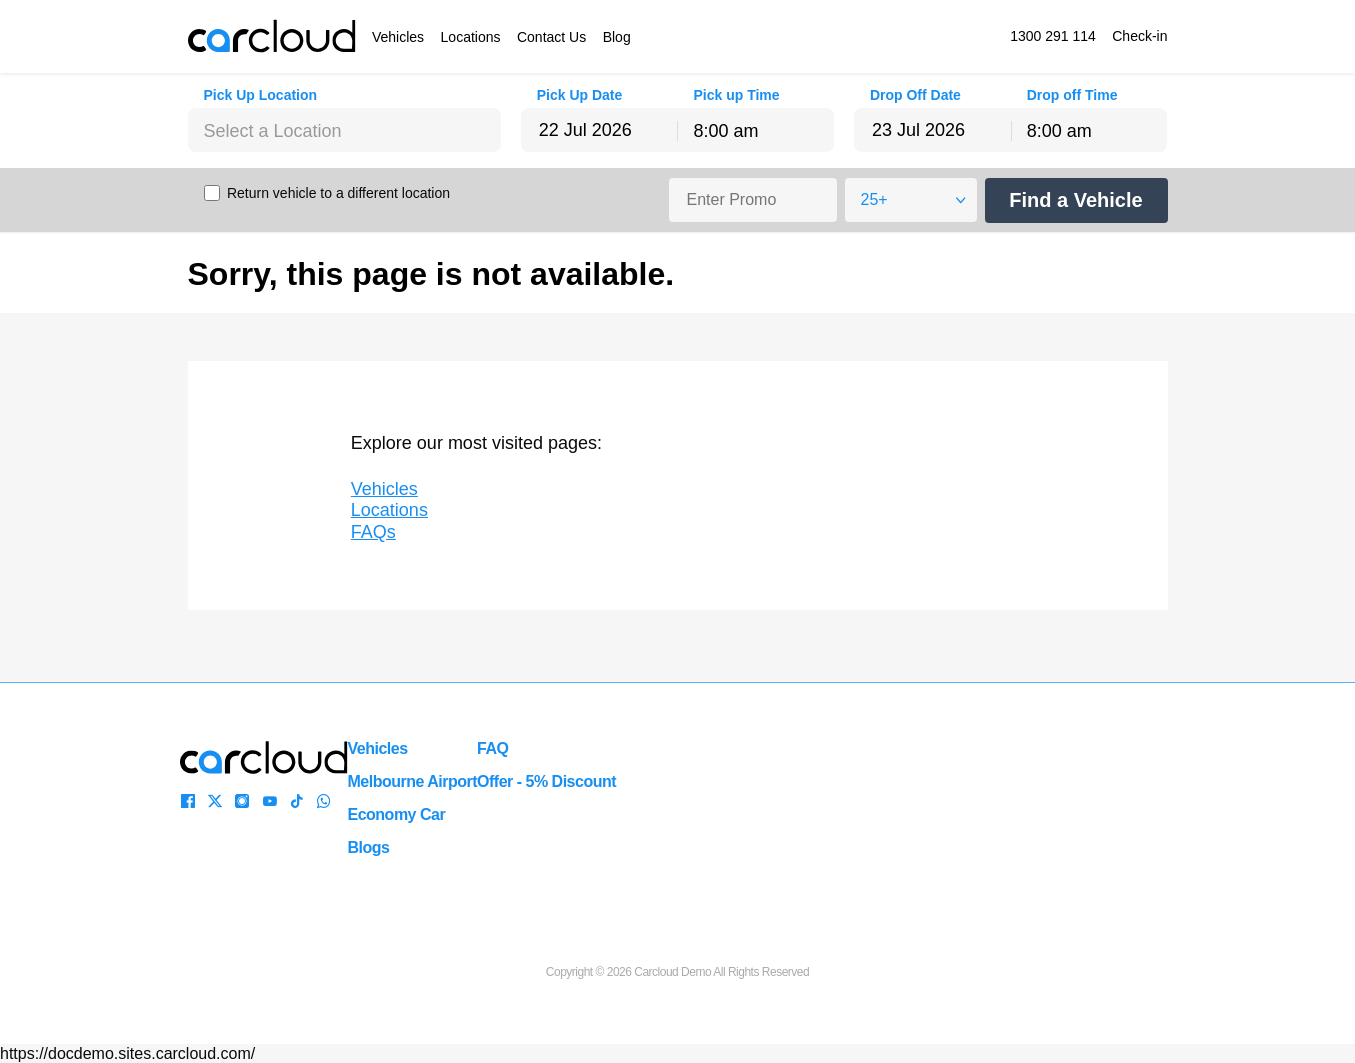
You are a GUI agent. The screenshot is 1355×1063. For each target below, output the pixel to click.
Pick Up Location (261, 95)
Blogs (369, 847)
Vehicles (398, 37)
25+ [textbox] (874, 199)
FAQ (492, 748)
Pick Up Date (580, 95)
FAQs (373, 532)
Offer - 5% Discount (546, 781)
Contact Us (551, 37)
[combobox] (345, 130)
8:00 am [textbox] (725, 131)
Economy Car (397, 814)
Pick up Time (736, 95)
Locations (471, 37)
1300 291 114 (1053, 36)
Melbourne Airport (413, 781)
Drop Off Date (915, 95)
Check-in (1139, 36)
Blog (617, 37)
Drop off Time (1072, 95)
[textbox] (345, 131)
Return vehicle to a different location (338, 193)
